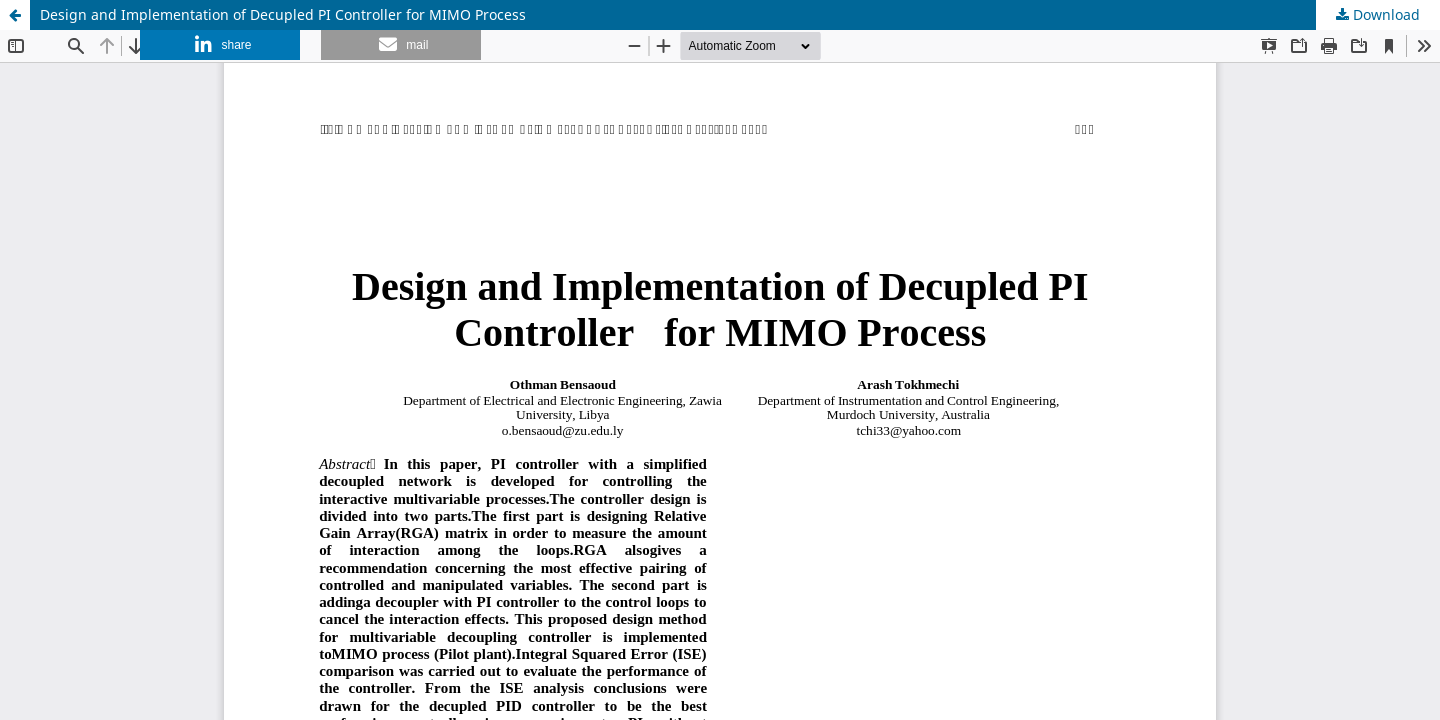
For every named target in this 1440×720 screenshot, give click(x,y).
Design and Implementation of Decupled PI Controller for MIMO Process (283, 14)
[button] (220, 45)
